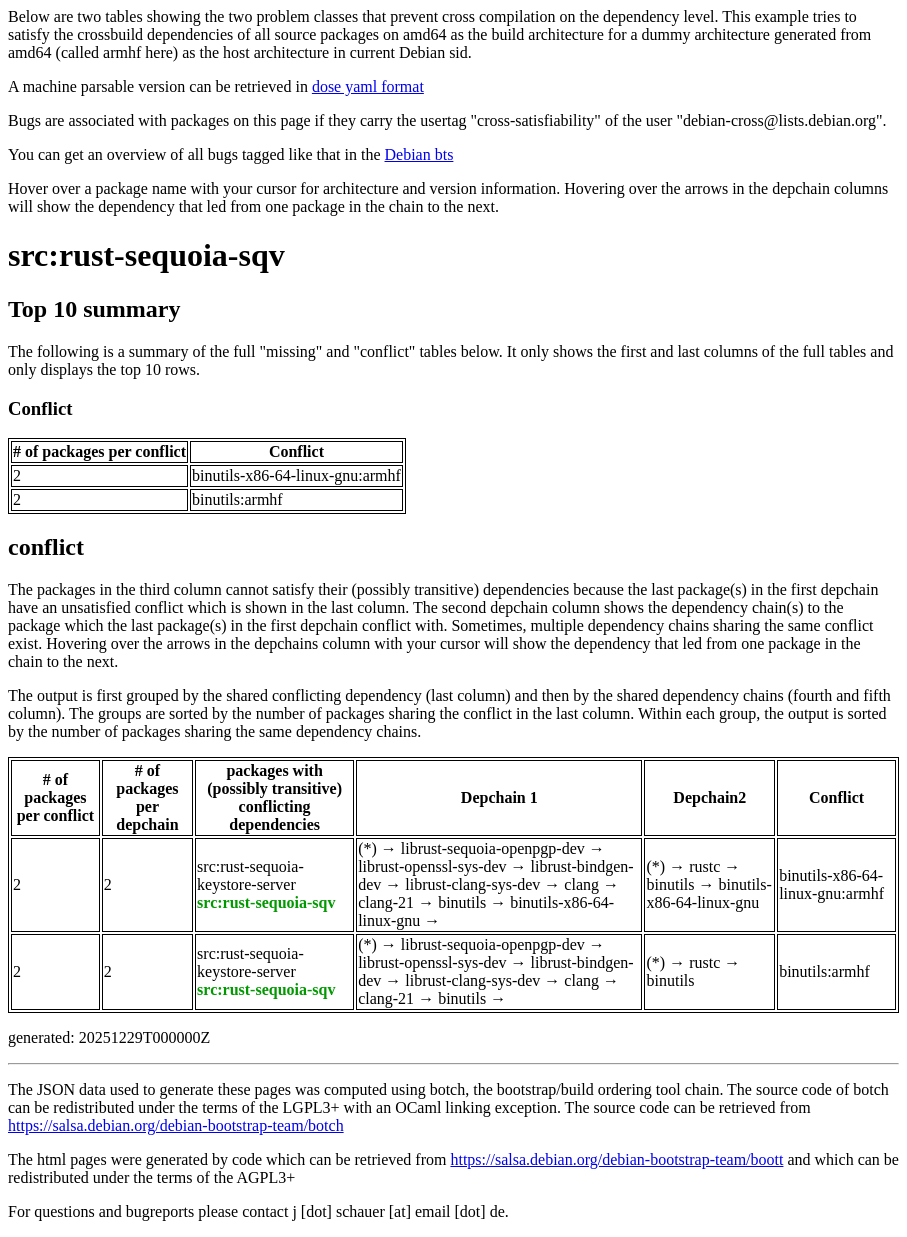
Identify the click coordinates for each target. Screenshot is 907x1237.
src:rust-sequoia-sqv (146, 255)
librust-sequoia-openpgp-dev (493, 848)
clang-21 (386, 902)
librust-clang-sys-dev (472, 884)
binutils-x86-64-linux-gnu (708, 893)
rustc (704, 866)
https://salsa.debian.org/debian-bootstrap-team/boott (616, 1159)
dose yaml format (368, 86)
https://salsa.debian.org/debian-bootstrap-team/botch (176, 1125)
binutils (462, 902)
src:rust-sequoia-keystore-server (250, 875)
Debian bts (419, 154)
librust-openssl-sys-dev (432, 866)
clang (581, 884)
